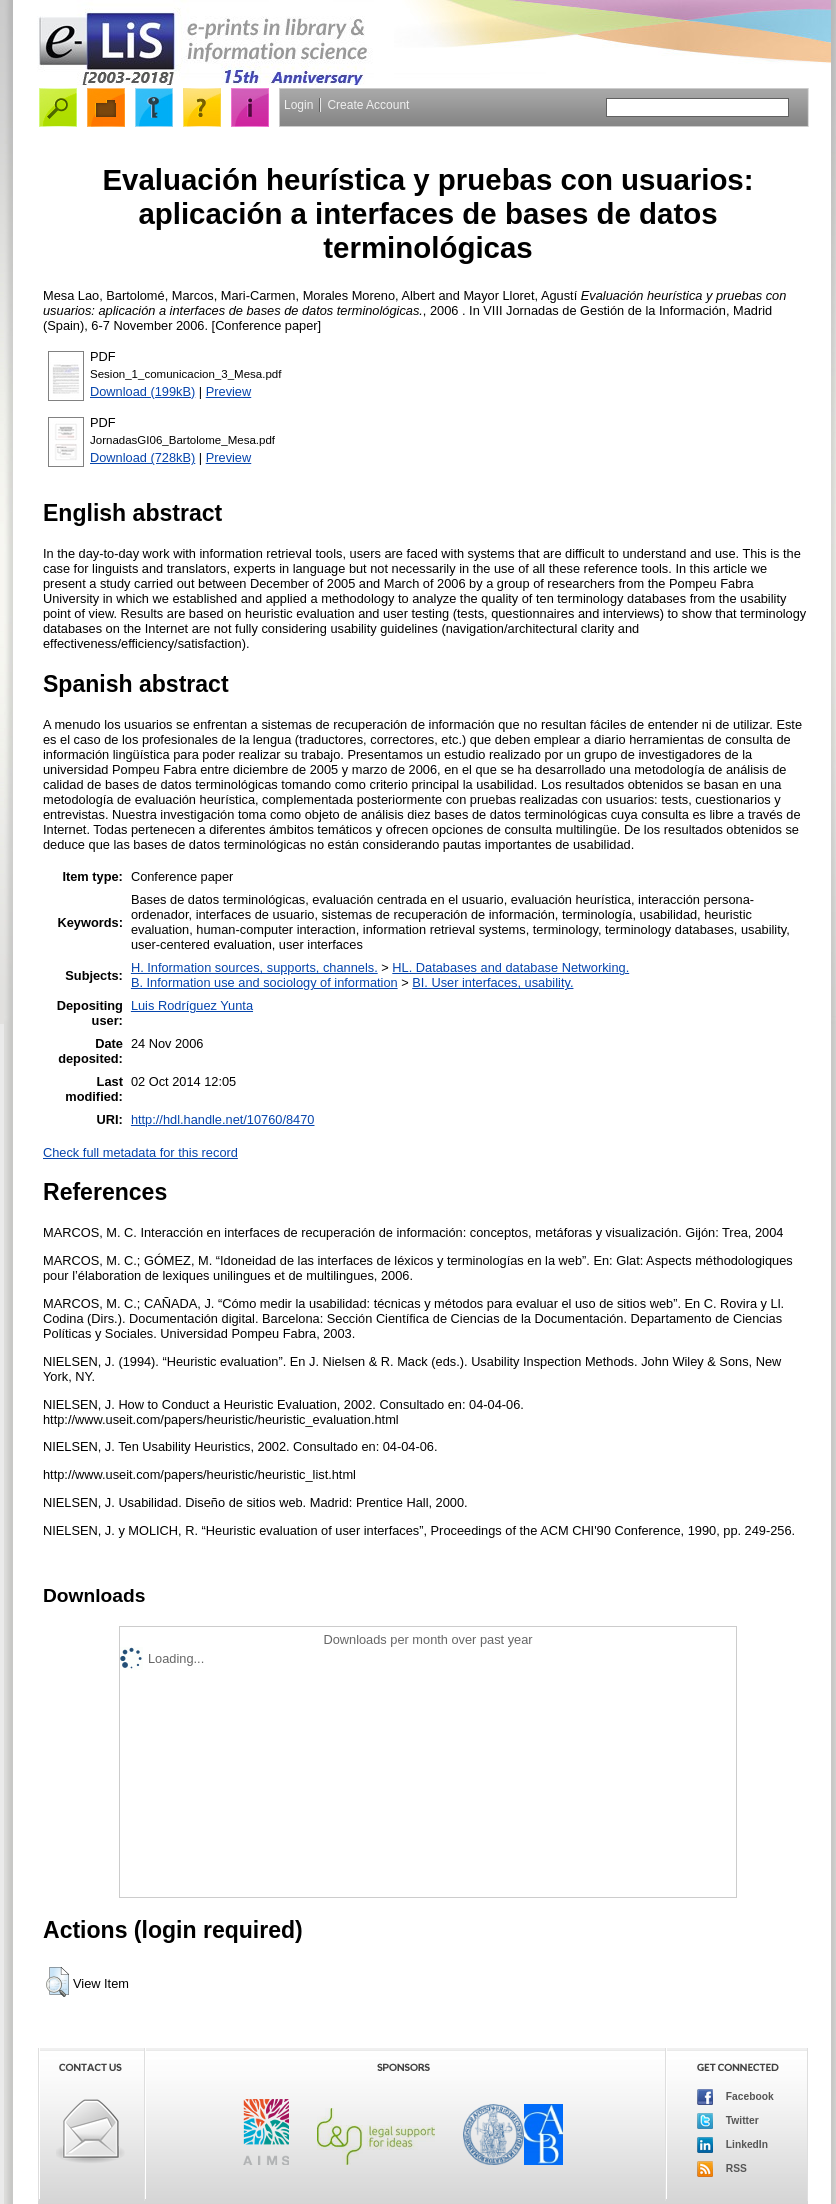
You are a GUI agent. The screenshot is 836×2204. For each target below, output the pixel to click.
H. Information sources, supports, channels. (254, 967)
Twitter (728, 2121)
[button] (57, 1982)
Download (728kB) (142, 457)
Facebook (735, 2097)
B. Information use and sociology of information (264, 982)
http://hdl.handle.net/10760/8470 (223, 1119)
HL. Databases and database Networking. (510, 967)
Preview (229, 391)
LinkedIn (732, 2145)
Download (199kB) (142, 391)
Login (298, 105)
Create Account (368, 105)
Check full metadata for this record (140, 1152)
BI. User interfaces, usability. (492, 982)
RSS (722, 2169)
